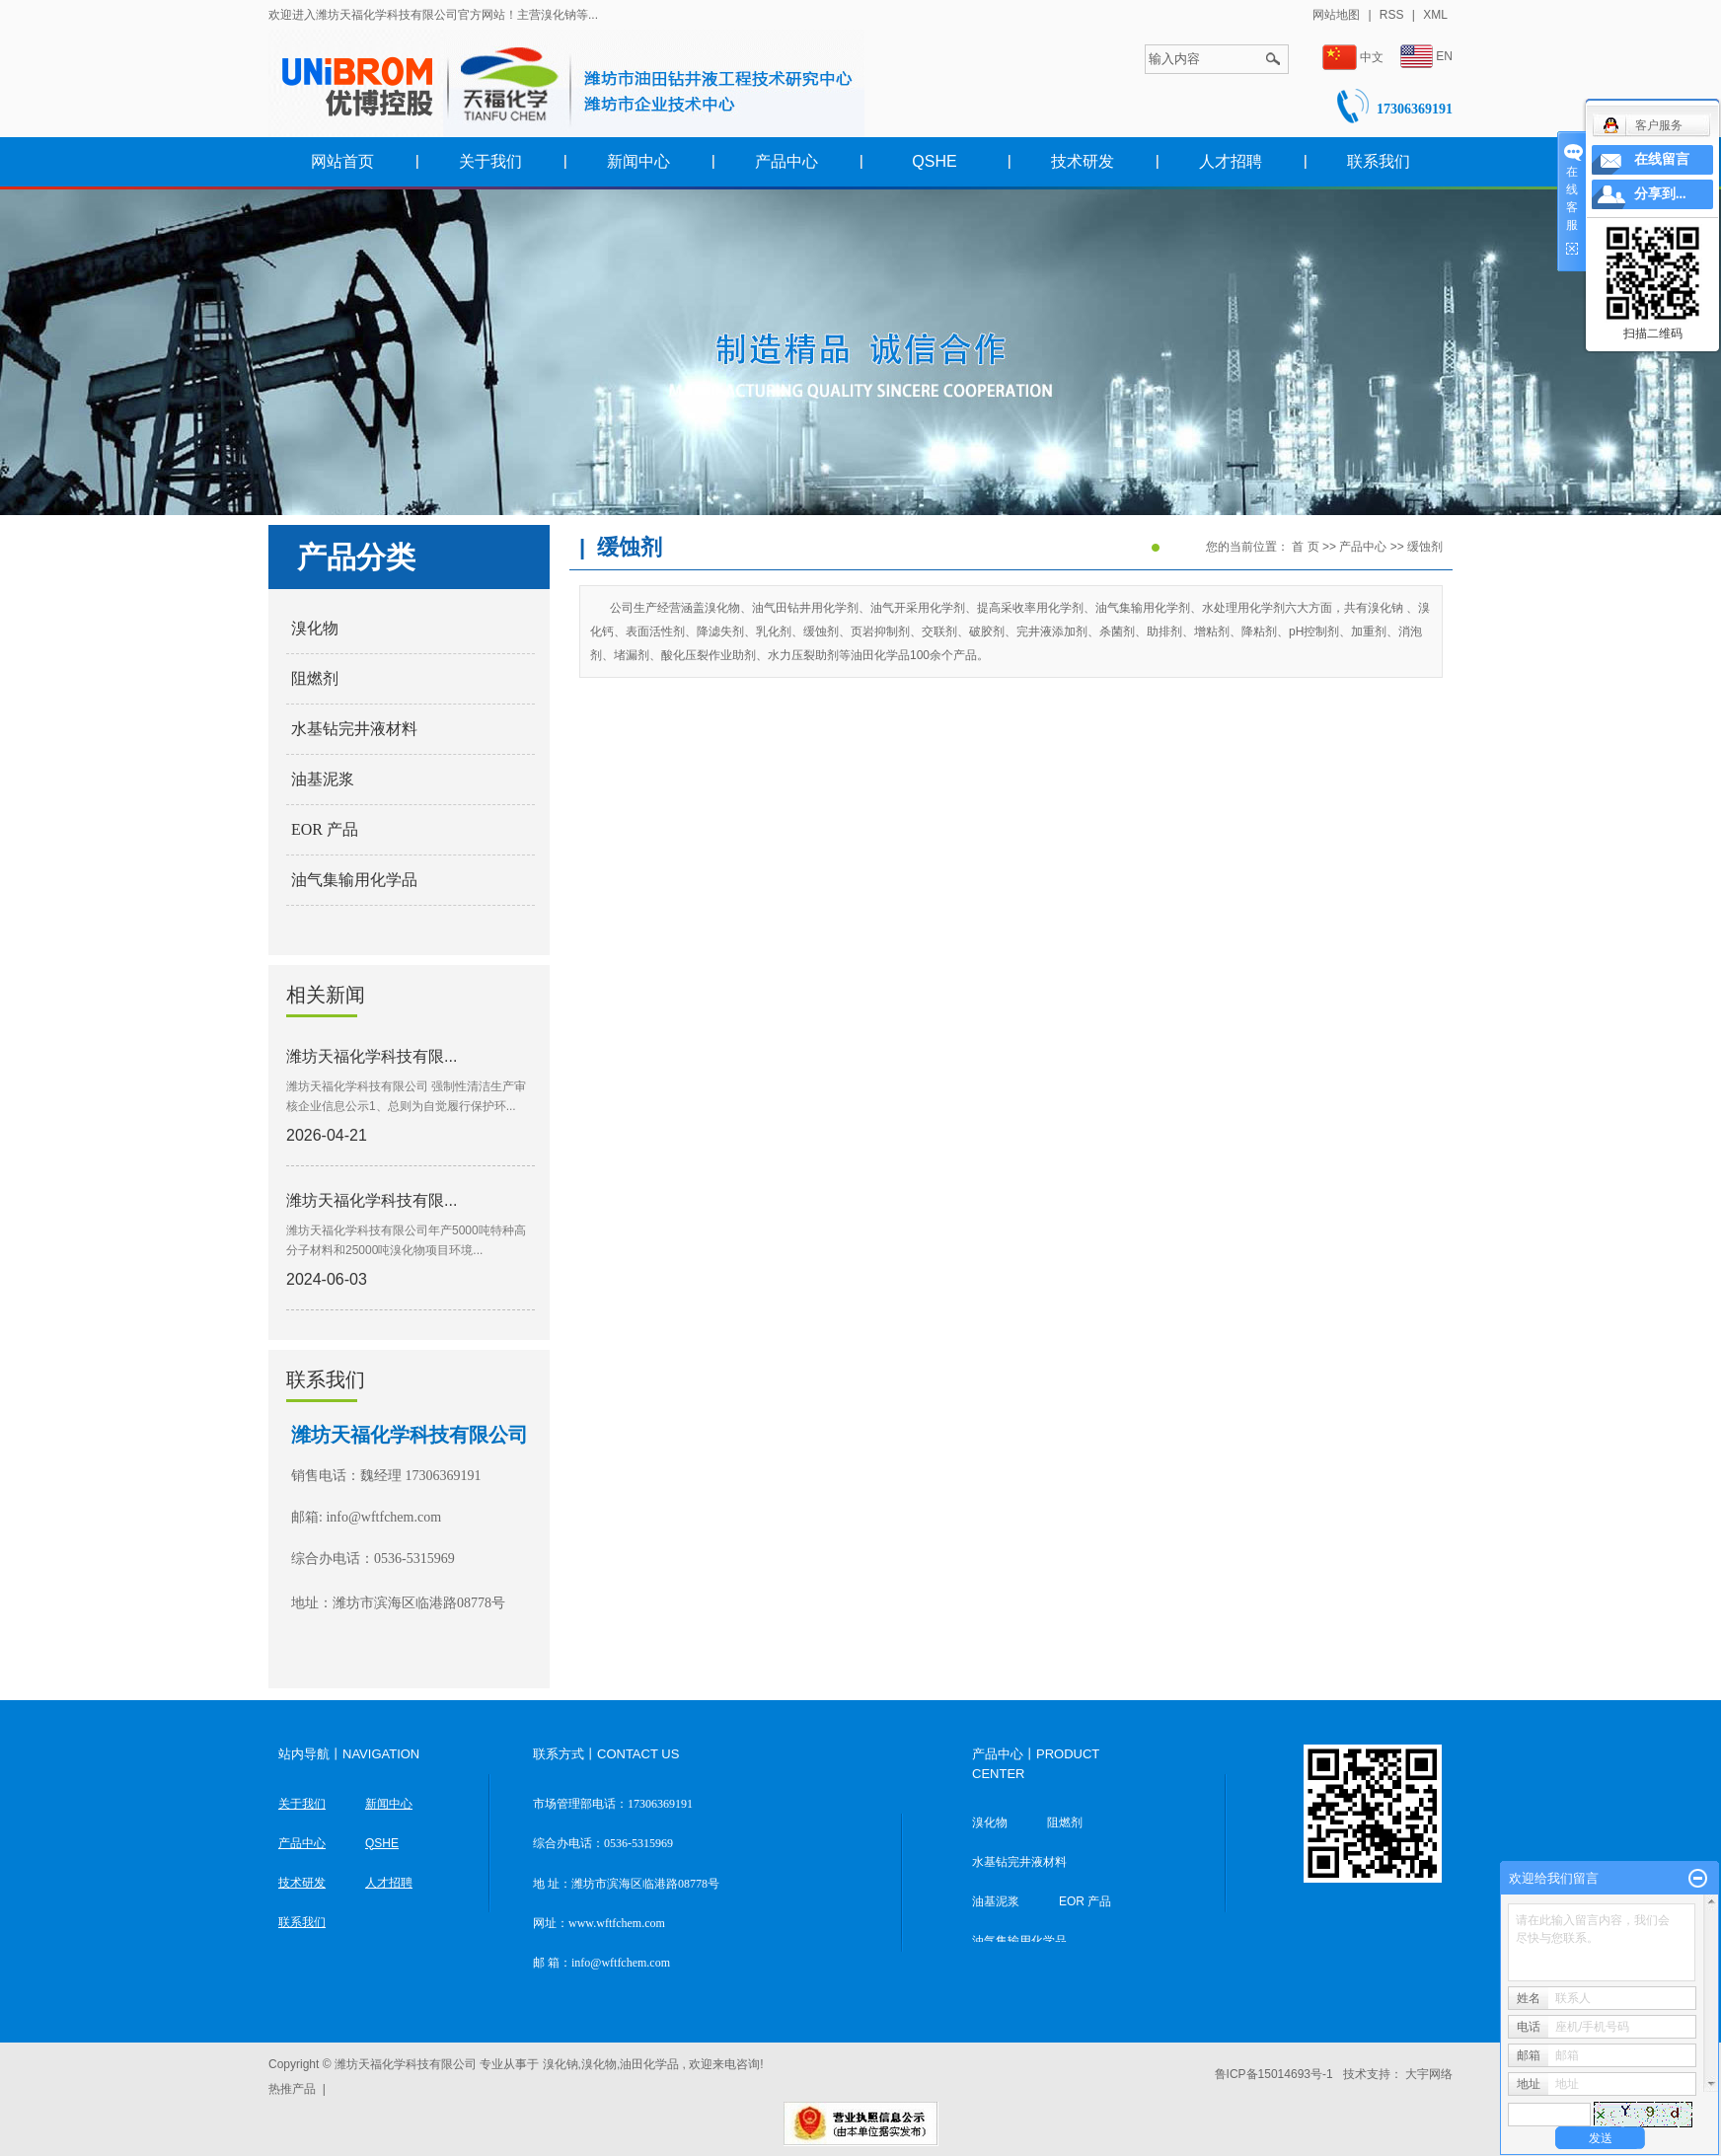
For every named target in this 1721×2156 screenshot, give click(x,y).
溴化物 (314, 628)
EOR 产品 (324, 829)
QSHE (934, 161)
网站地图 (1337, 15)
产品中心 (786, 161)
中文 (1353, 57)
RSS (1392, 15)
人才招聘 (1230, 161)
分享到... (1660, 193)
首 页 (1305, 547)
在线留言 (1661, 159)
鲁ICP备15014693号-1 (1274, 2074)
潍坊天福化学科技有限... (371, 1056)
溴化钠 (560, 2064)
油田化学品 (649, 2064)
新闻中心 (638, 161)
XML (1435, 15)
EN (1426, 56)
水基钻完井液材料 (354, 728)
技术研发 (1082, 161)
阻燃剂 (314, 678)
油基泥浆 (322, 779)
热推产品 (292, 2089)
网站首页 (342, 161)
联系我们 (1378, 161)
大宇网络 (1429, 2074)
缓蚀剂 (1425, 547)
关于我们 (490, 161)
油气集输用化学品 (354, 879)
